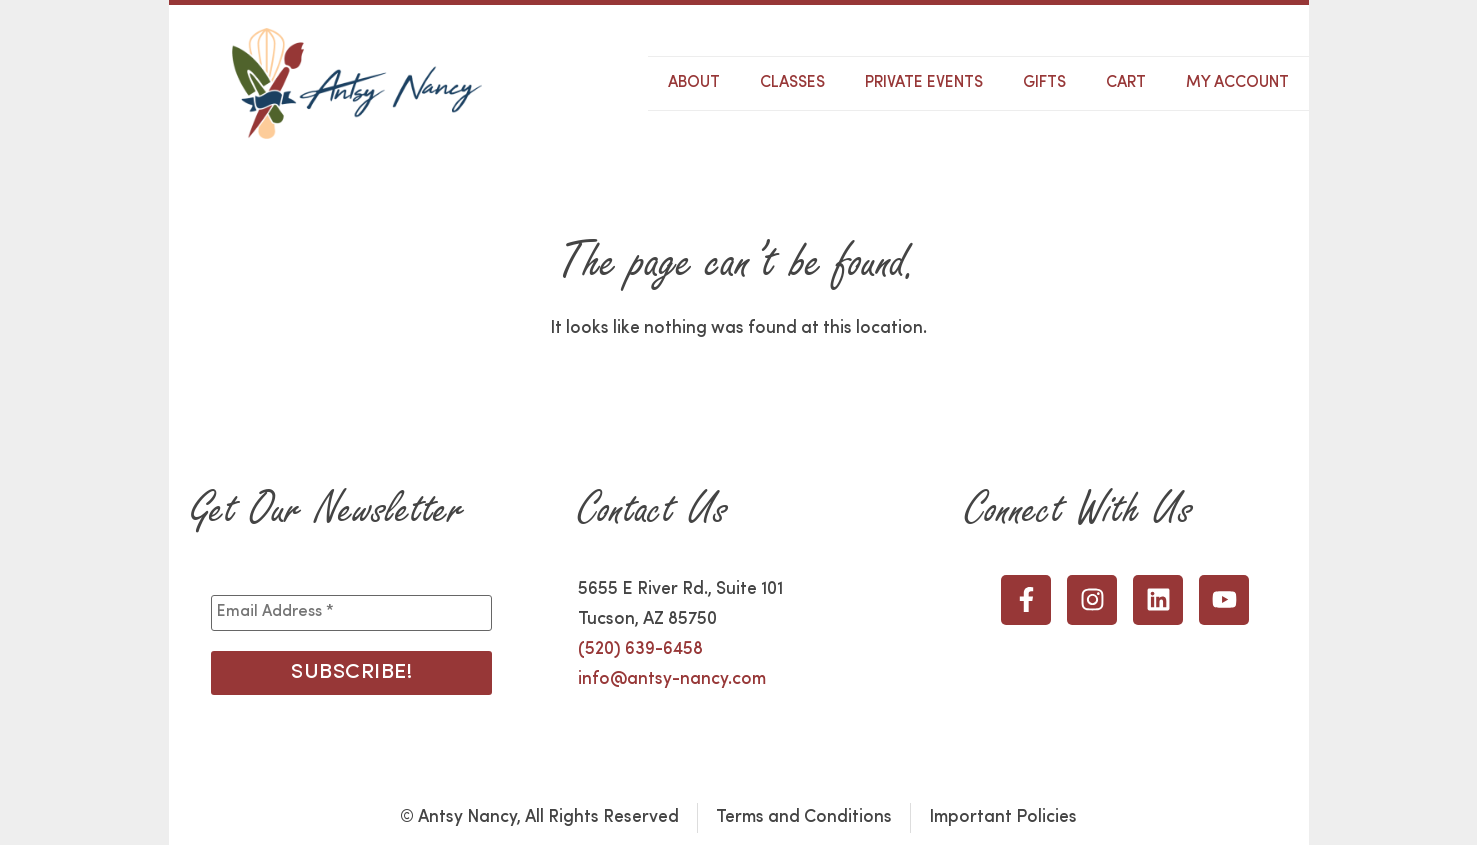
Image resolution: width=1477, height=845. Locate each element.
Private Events (924, 83)
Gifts (1044, 83)
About (694, 83)
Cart (1126, 83)
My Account (1237, 83)
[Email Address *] (351, 613)
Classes (792, 83)
